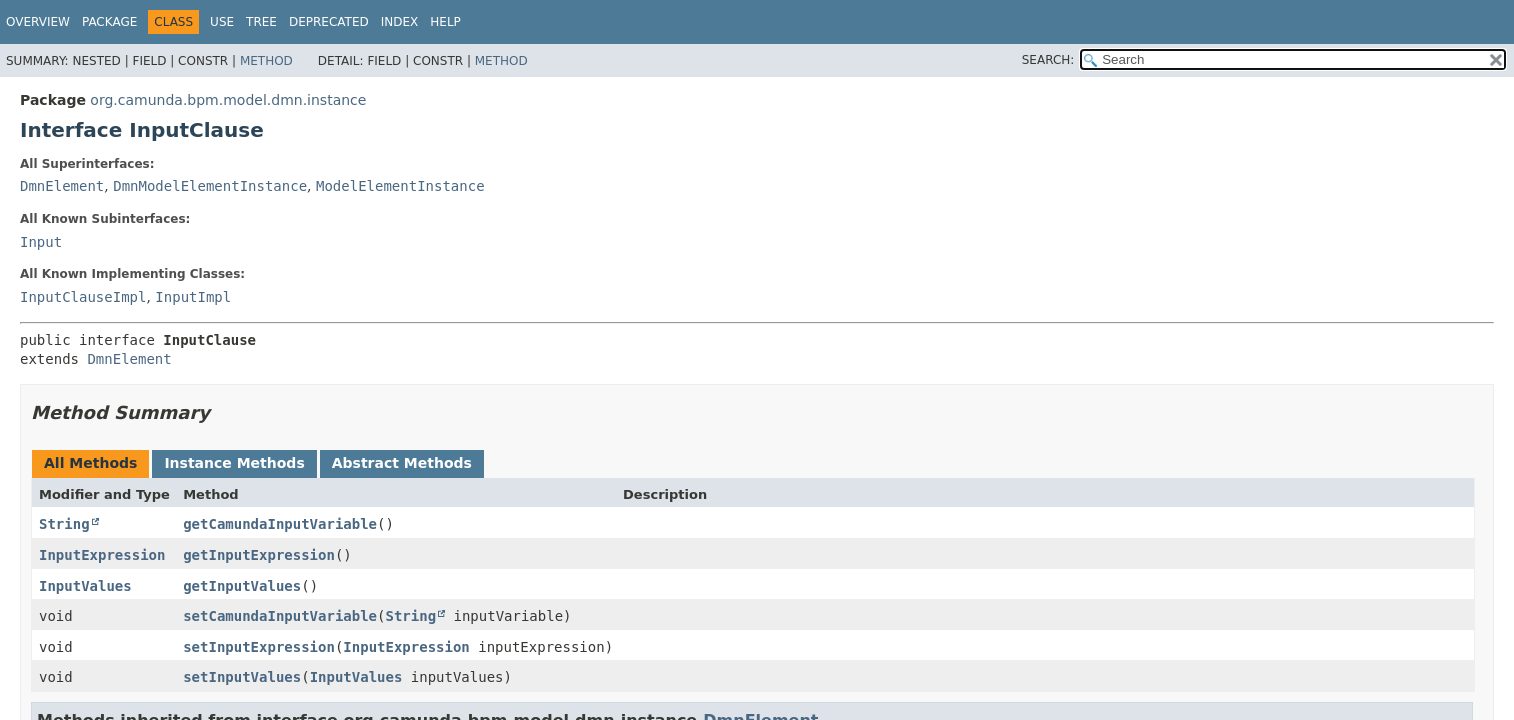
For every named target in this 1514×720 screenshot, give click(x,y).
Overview (38, 22)
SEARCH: (1048, 60)
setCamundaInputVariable (280, 616)
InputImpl (193, 297)
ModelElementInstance (400, 186)
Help (445, 22)
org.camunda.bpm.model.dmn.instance (228, 100)
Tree (261, 22)
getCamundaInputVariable (280, 524)
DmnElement (62, 186)
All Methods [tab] (90, 463)
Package (109, 22)
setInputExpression (259, 647)
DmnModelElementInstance (210, 186)
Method (266, 61)
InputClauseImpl (83, 297)
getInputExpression (259, 555)
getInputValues (242, 586)
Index (400, 22)
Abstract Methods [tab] (402, 463)
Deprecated (329, 22)
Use (222, 22)
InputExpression (102, 555)
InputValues (85, 586)
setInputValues (242, 677)
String (64, 524)
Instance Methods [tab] (234, 463)
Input (41, 242)
